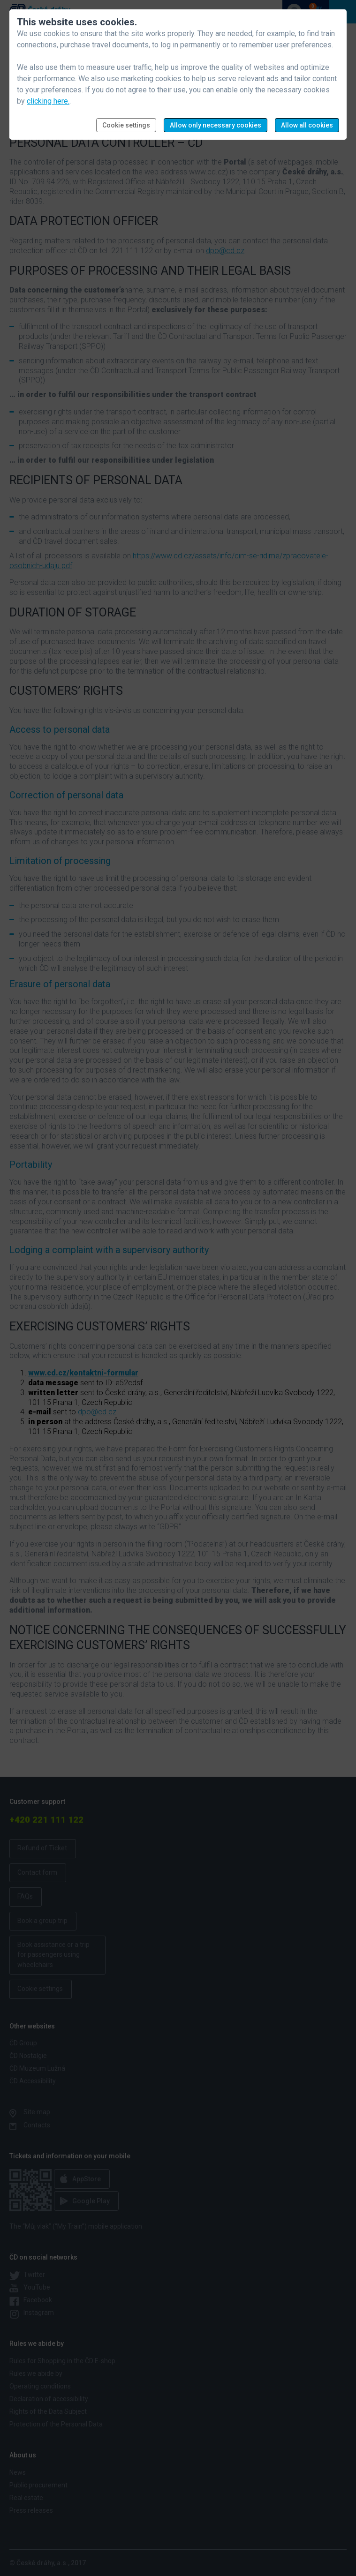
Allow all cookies (307, 125)
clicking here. (48, 101)
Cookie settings (126, 125)
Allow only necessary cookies (215, 125)
